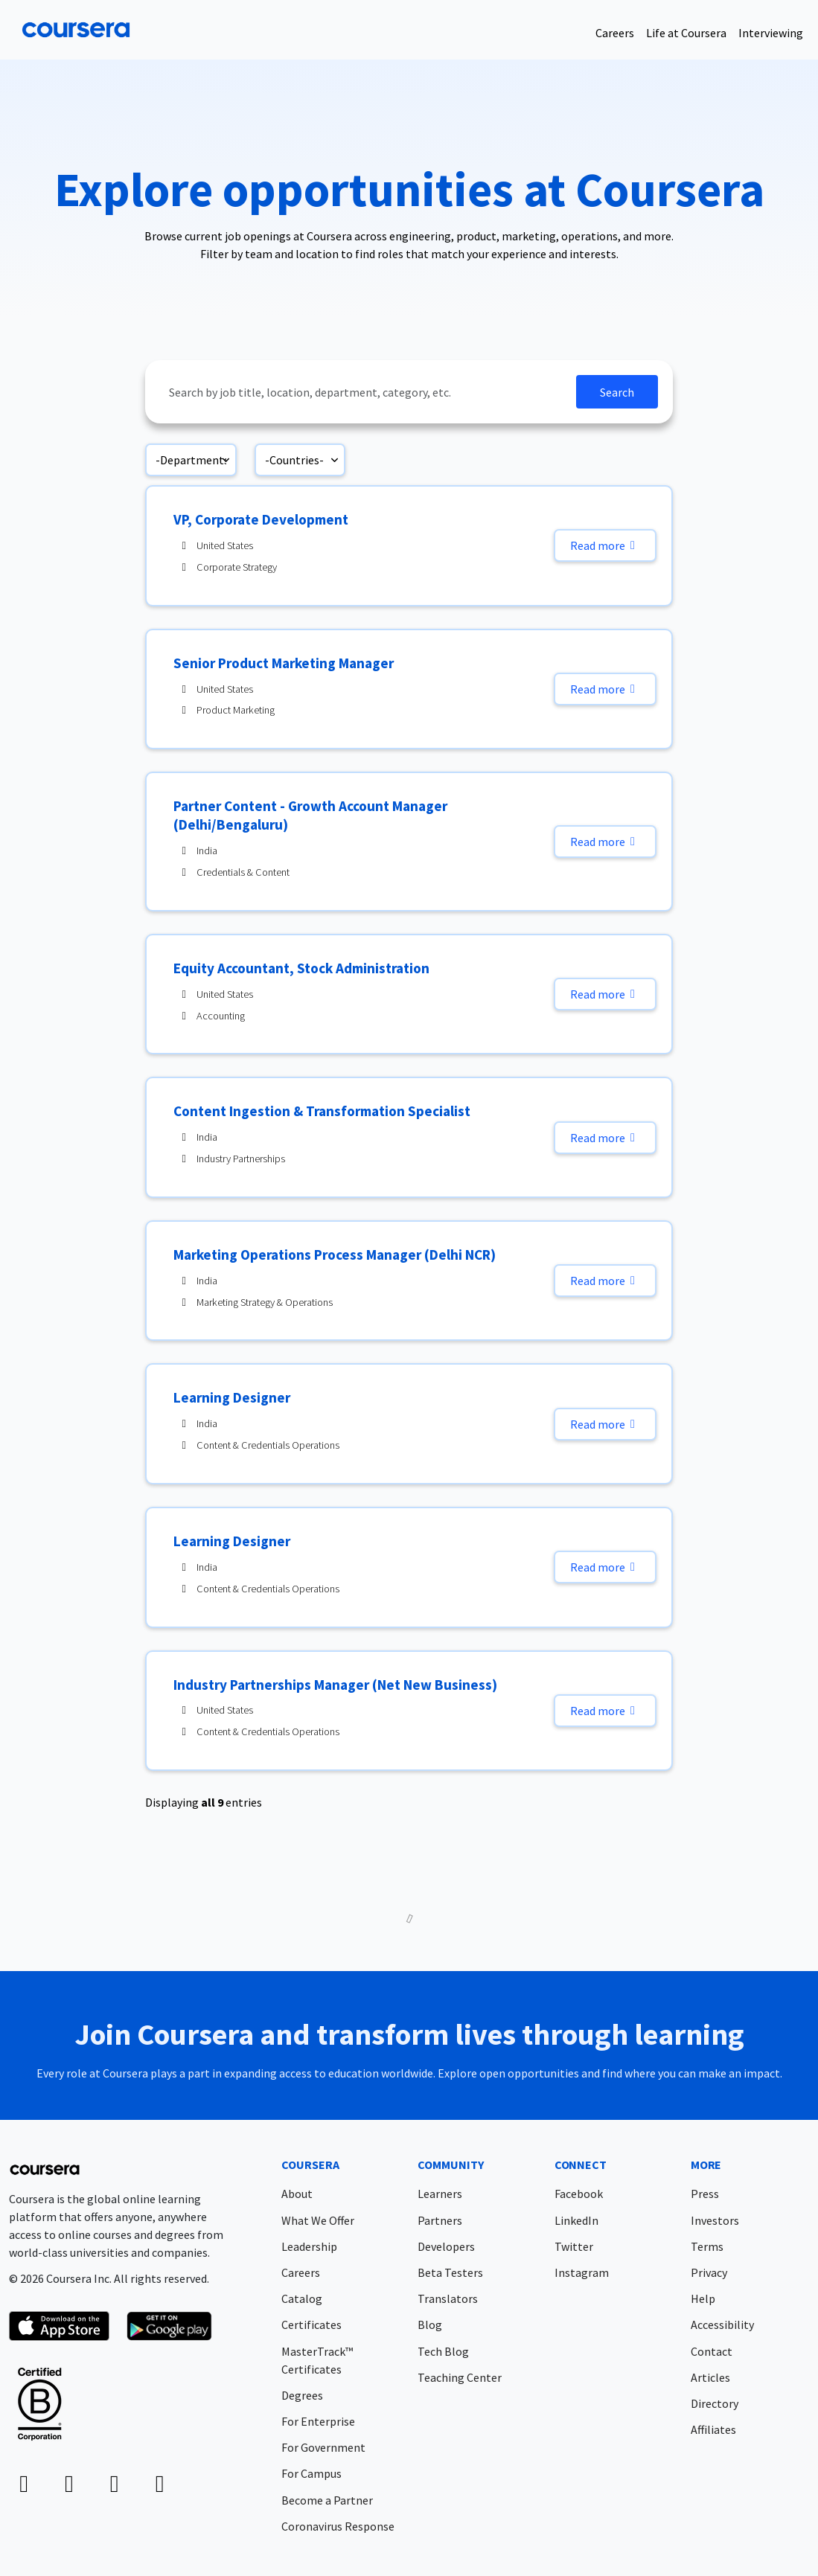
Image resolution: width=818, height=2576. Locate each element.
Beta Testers (450, 2272)
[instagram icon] (159, 2487)
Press (705, 2193)
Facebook (579, 2193)
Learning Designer (231, 1397)
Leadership (309, 2246)
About (297, 2193)
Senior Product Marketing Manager (283, 663)
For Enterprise (318, 2421)
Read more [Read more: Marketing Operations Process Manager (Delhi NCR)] (605, 1280)
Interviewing (770, 32)
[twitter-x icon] (115, 2487)
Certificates (311, 2324)
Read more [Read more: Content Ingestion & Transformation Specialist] (605, 1137)
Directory (714, 2403)
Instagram (582, 2272)
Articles (710, 2377)
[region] (409, 1152)
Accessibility (722, 2324)
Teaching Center (460, 2377)
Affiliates (713, 2429)
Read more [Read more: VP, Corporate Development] (605, 545)
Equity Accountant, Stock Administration (301, 968)
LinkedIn (576, 2220)
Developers (446, 2246)
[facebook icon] (69, 2487)
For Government (323, 2447)
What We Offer (317, 2220)
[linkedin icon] (24, 2487)
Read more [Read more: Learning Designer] (605, 1424)
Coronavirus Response (337, 2526)
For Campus (311, 2473)
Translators (448, 2298)
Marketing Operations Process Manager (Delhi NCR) (334, 1254)
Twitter (574, 2246)
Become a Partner (327, 2500)
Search (617, 392)
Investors (715, 2220)
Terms (707, 2246)
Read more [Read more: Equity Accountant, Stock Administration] (605, 994)
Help (703, 2298)
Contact (711, 2351)
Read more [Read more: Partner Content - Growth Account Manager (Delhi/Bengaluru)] (605, 841)
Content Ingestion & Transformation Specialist (321, 1111)
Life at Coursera (686, 32)
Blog (430, 2324)
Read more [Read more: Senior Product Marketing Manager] (605, 689)
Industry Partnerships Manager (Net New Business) (335, 1685)
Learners (440, 2193)
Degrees (302, 2395)
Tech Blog (443, 2351)
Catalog (301, 2298)
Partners (440, 2220)
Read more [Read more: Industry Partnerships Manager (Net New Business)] (605, 1710)
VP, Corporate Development (260, 519)
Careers (614, 32)
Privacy (709, 2272)
